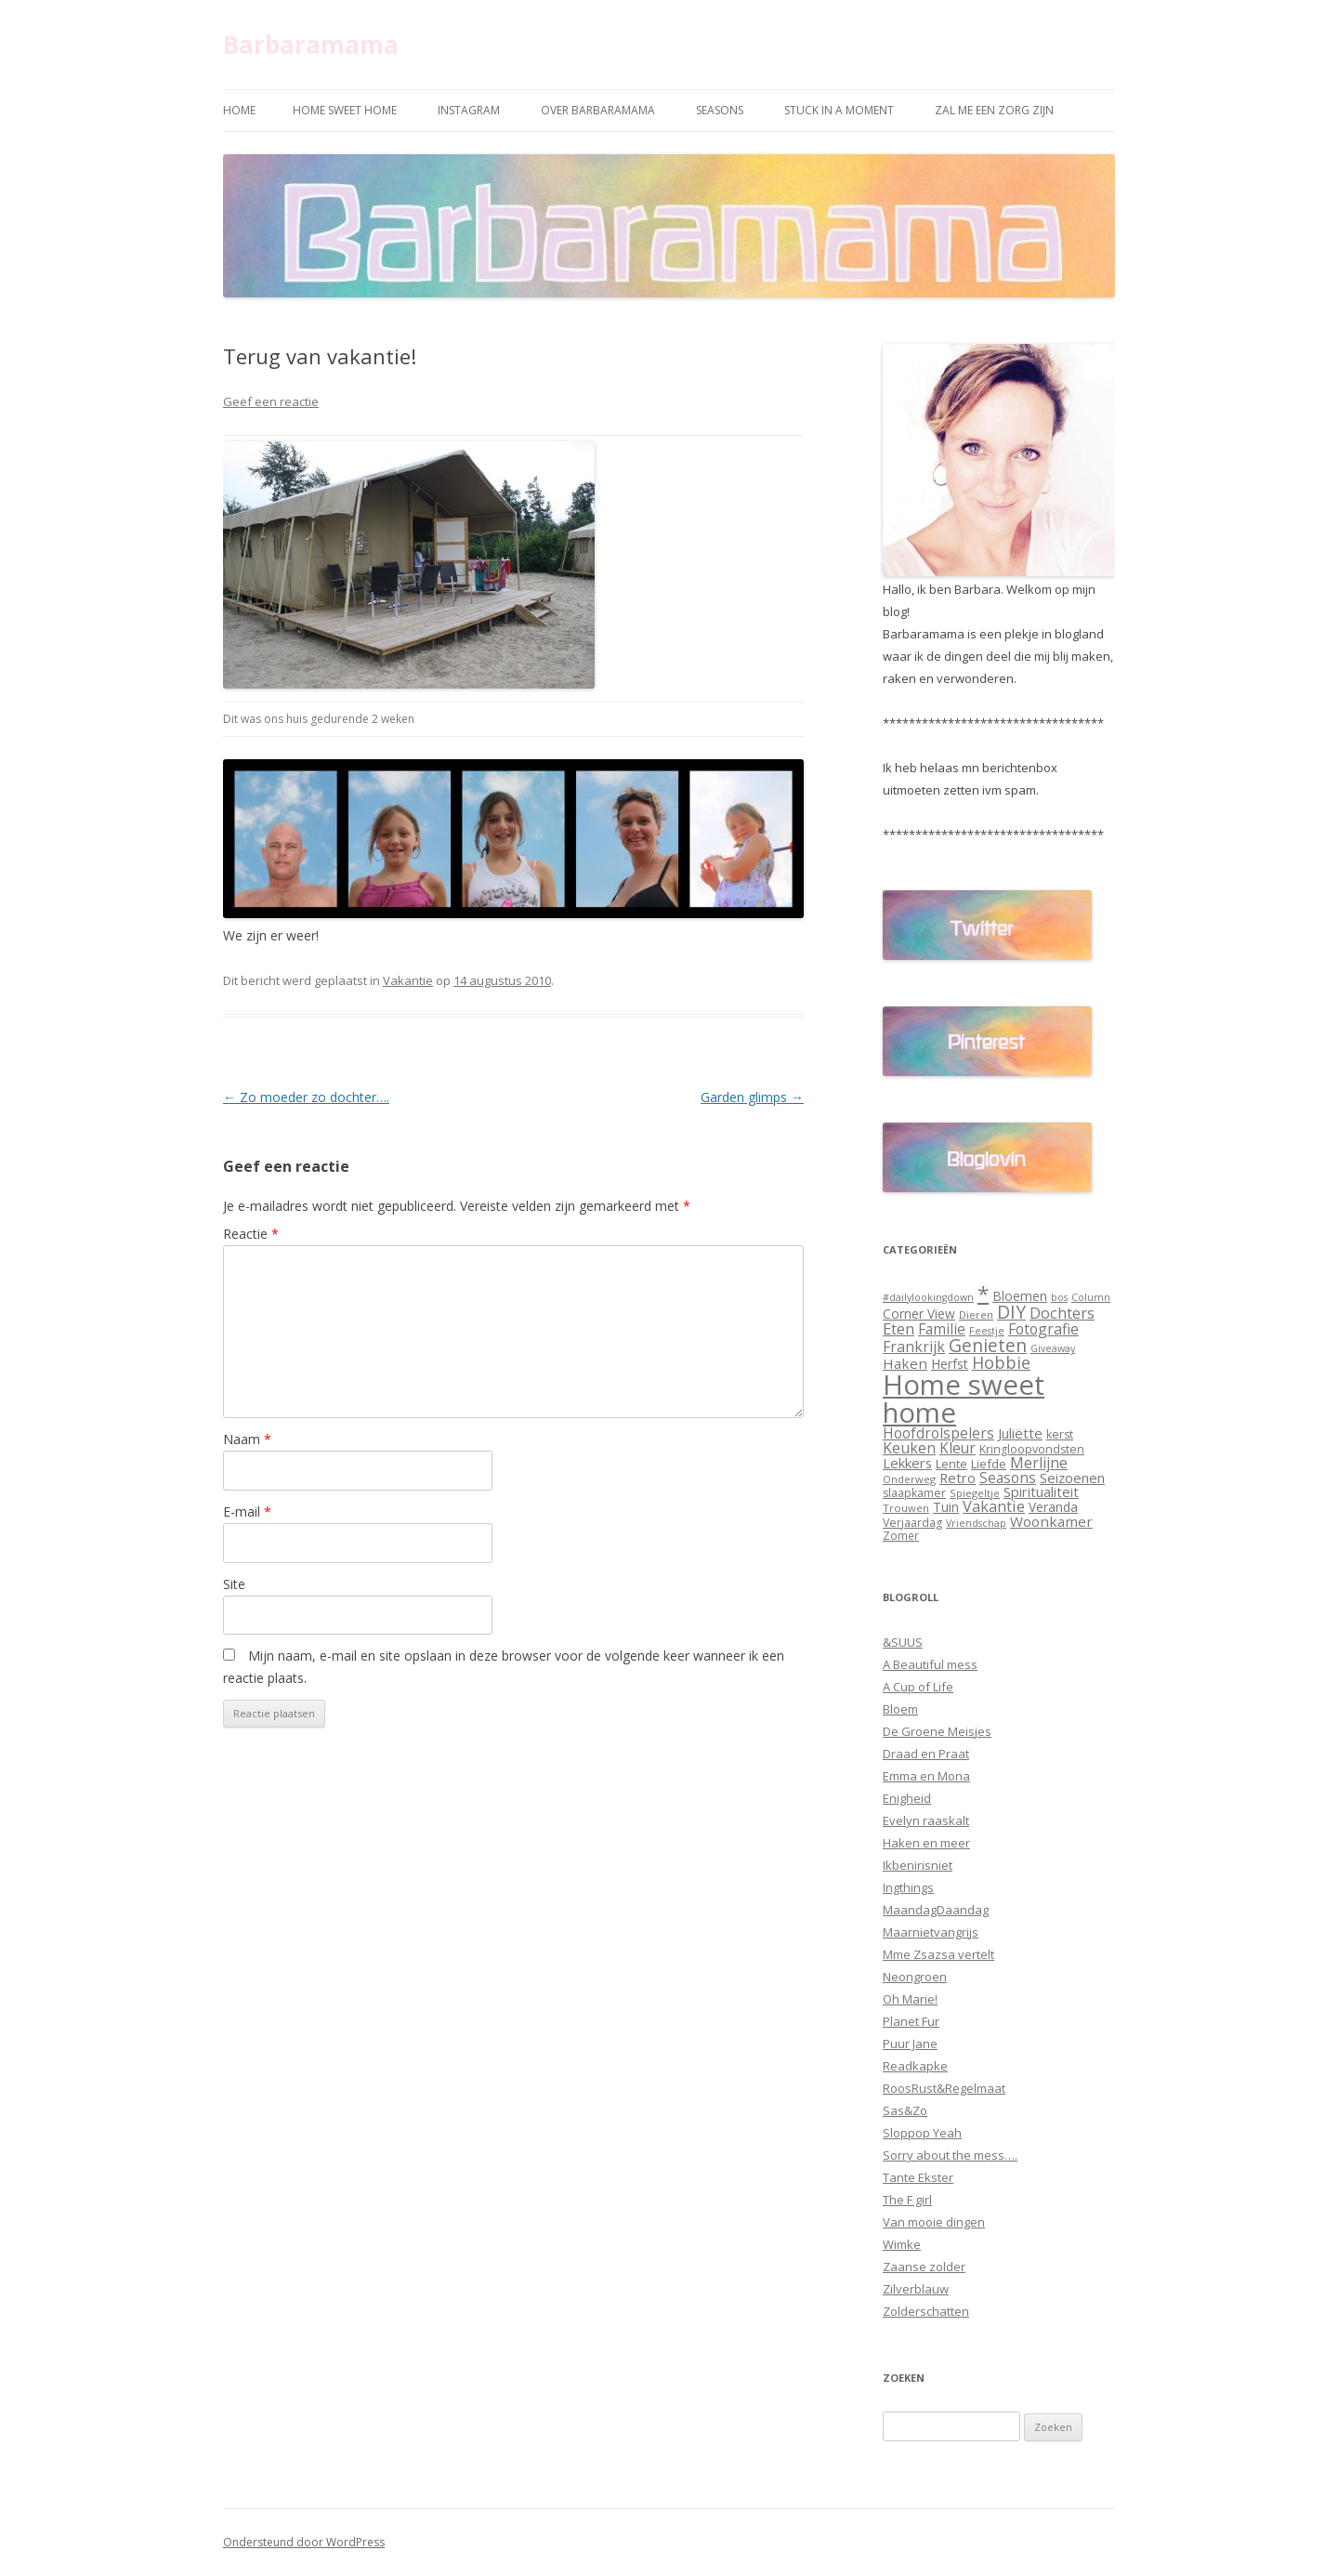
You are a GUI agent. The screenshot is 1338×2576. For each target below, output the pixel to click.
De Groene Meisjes (937, 1731)
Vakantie (408, 980)
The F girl (907, 2199)
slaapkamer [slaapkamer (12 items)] (914, 1493)
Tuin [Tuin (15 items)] (946, 1507)
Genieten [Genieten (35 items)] (988, 1346)
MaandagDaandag (936, 1909)
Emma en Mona (926, 1776)
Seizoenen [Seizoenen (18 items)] (1072, 1477)
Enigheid (907, 1798)
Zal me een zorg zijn (994, 110)
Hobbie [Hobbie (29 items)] (1001, 1362)
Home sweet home (345, 110)
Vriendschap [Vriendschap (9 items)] (976, 1523)
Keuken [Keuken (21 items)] (909, 1448)
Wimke (902, 2244)
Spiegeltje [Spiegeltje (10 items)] (975, 1493)
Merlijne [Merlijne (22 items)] (1039, 1462)
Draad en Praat (926, 1753)
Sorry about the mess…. (950, 2155)
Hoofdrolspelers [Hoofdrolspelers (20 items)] (938, 1433)
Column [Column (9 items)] (1090, 1297)
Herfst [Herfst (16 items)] (949, 1364)
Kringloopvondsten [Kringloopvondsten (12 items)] (1031, 1449)
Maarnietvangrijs (930, 1932)
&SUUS (903, 1642)
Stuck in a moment (839, 110)
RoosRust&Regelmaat (944, 2088)
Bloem (900, 1709)
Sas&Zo (905, 2110)
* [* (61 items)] (983, 1293)
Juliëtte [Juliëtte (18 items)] (1020, 1433)
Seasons (719, 110)
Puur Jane (910, 2043)
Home (239, 110)
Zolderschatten (926, 2311)
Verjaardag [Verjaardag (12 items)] (912, 1523)
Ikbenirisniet (917, 1865)
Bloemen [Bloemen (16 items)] (1019, 1296)
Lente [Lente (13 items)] (951, 1463)
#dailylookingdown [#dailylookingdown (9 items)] (928, 1297)
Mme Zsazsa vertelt (938, 1954)
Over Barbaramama (598, 110)
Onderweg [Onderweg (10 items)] (909, 1479)
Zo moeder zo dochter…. (306, 1097)
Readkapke (915, 2065)
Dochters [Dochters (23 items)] (1062, 1312)
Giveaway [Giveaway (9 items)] (1052, 1348)
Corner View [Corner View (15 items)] (919, 1313)
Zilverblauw (916, 2288)
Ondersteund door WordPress (304, 2542)
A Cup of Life (918, 1686)
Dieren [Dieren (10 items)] (976, 1314)
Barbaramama (311, 44)
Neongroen (915, 1976)
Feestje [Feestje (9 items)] (986, 1330)
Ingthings (908, 1887)
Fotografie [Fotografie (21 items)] (1043, 1329)
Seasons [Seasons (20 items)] (1007, 1477)
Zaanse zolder (924, 2266)
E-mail (247, 1511)
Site (234, 1584)
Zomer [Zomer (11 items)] (901, 1535)
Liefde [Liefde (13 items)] (988, 1463)
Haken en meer (926, 1842)
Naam (247, 1439)
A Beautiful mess (930, 1664)
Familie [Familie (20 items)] (941, 1329)
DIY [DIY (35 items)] (1011, 1312)
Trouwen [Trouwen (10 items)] (906, 1508)
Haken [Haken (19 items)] (905, 1363)
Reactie (251, 1233)
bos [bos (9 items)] (1059, 1297)
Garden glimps (752, 1097)
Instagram (469, 110)
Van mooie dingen (934, 2222)
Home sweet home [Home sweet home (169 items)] (963, 1398)
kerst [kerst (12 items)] (1059, 1434)
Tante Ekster (918, 2177)
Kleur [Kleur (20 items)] (957, 1448)
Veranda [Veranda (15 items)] (1053, 1507)
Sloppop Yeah (922, 2132)
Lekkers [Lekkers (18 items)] (907, 1462)
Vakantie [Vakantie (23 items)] (994, 1506)
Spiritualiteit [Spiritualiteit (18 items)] (1041, 1491)
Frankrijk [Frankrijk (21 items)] (914, 1346)
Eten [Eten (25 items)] (898, 1328)
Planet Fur (911, 2021)
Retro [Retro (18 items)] (957, 1477)
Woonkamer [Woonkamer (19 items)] (1051, 1521)
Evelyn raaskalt (926, 1820)
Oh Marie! (910, 1999)
